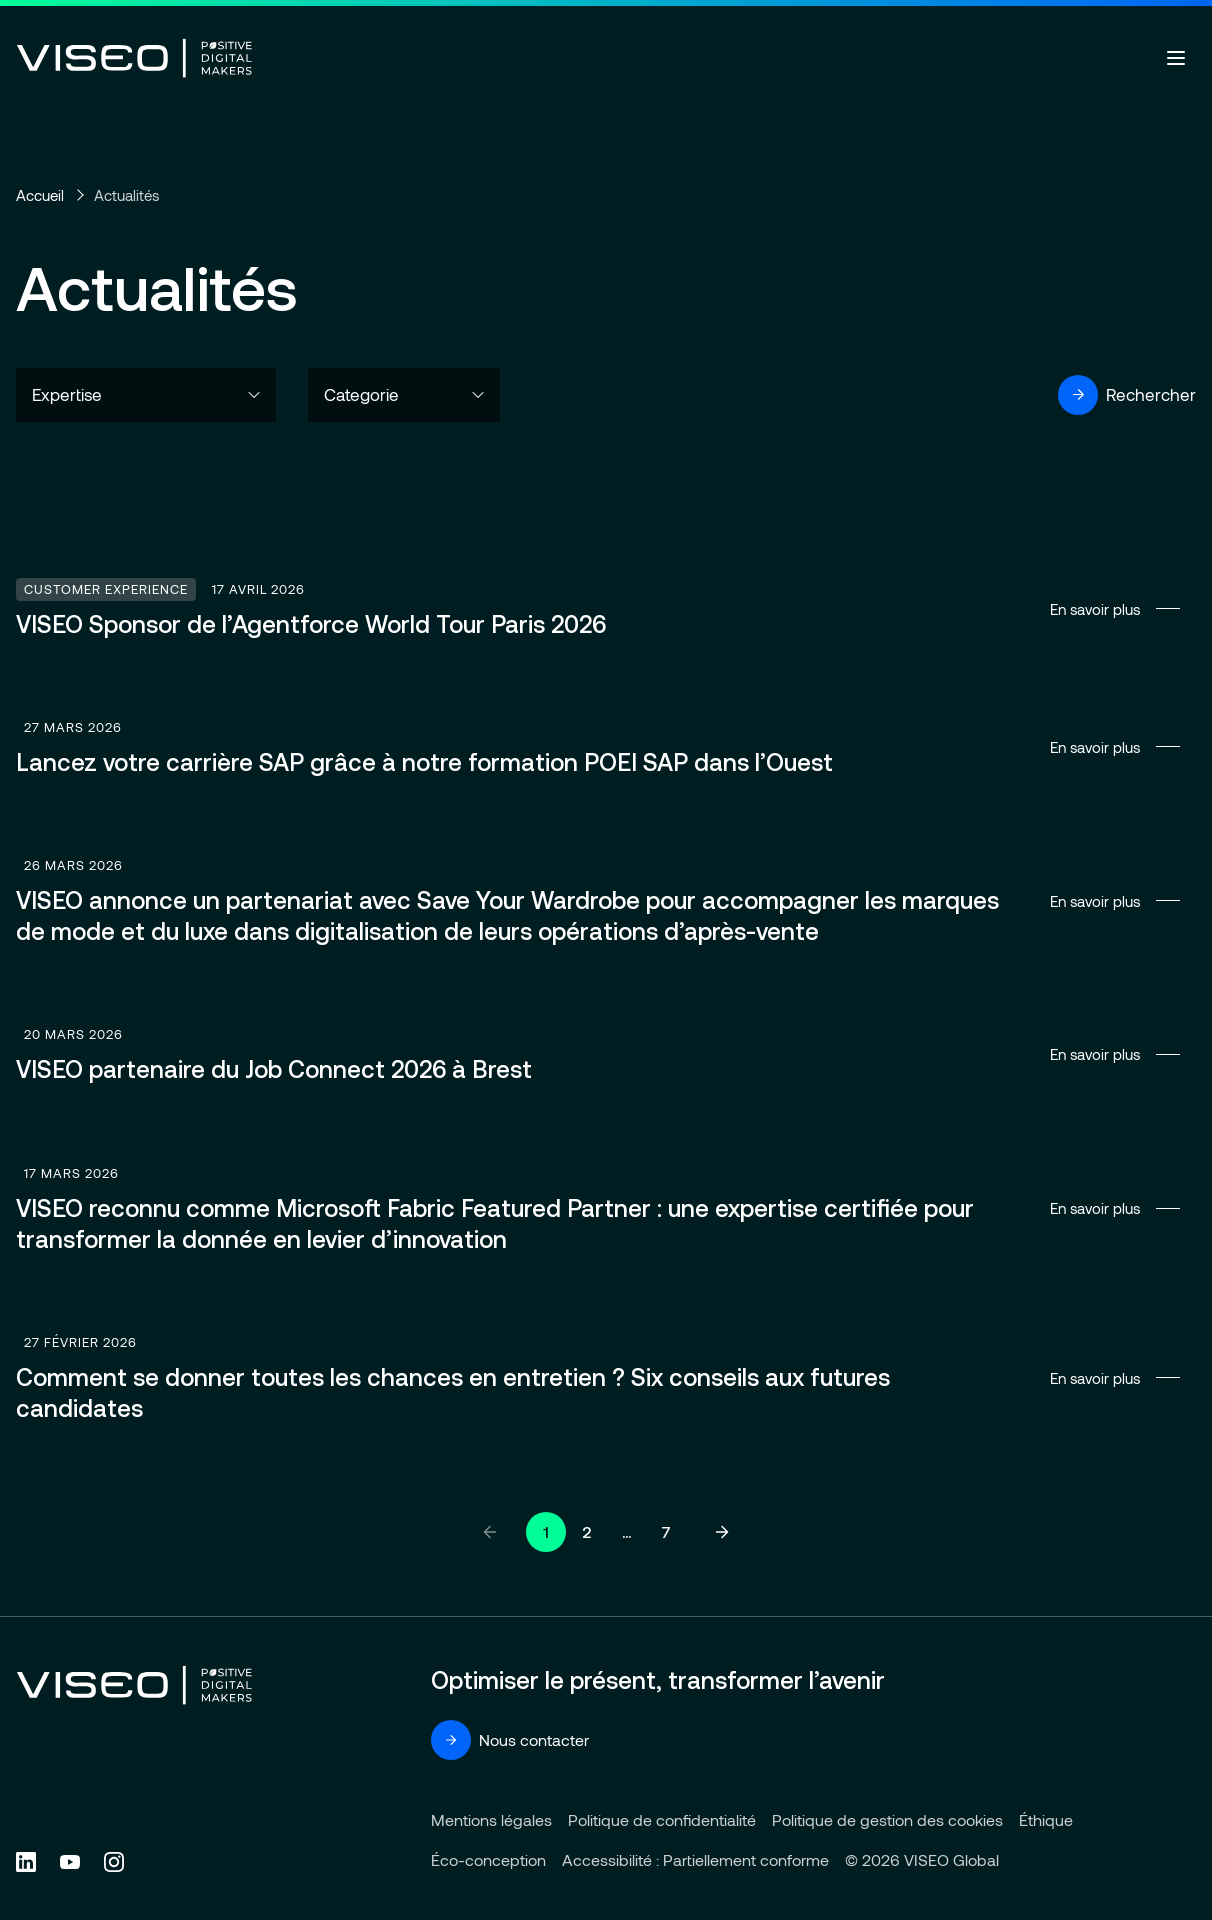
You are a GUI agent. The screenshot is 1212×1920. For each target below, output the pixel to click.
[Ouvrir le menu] (1176, 58)
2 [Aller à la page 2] (586, 1532)
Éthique (1046, 1819)
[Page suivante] (722, 1532)
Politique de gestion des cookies (887, 1819)
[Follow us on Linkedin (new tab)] (26, 1862)
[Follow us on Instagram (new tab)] (114, 1862)
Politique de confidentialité (662, 1819)
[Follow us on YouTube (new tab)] (70, 1862)
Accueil (40, 195)
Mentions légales (491, 1819)
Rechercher (1127, 395)
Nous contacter (510, 1740)
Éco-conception (488, 1859)
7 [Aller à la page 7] (666, 1532)
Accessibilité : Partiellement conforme (695, 1859)
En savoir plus (606, 609)
